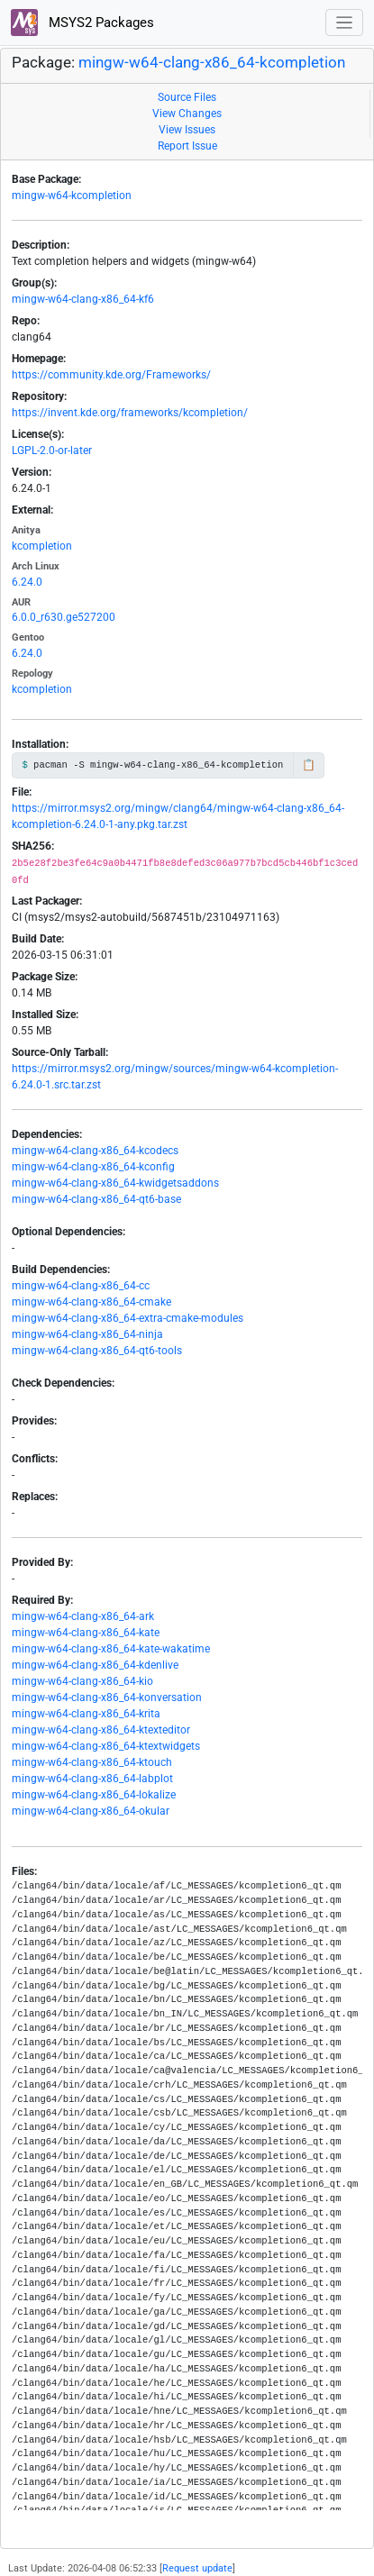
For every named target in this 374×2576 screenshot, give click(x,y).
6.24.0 (27, 582)
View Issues (187, 129)
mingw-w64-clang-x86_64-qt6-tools (97, 1350)
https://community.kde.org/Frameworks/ (111, 375)
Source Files (187, 97)
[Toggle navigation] (344, 23)
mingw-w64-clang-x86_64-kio (82, 1681)
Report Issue (187, 146)
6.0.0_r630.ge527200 (63, 617)
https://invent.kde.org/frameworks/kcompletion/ (130, 412)
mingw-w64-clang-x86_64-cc (81, 1285)
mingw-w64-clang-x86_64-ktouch (92, 1762)
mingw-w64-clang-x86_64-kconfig (93, 1167)
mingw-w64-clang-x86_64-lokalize (94, 1795)
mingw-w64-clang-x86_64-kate (86, 1632)
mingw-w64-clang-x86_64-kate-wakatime (111, 1649)
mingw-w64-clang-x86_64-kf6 (83, 299)
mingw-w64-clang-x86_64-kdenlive (95, 1665)
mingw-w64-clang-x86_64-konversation (107, 1697)
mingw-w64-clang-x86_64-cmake (91, 1302)
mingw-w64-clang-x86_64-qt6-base (96, 1199)
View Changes (187, 113)
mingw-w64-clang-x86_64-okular (90, 1811)
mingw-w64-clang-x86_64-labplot (92, 1778)
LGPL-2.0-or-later (52, 450)
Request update (197, 2568)
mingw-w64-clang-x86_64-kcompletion (211, 62)
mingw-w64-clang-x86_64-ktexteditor (101, 1730)
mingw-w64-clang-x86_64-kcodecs (95, 1150)
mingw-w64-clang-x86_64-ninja (87, 1334)
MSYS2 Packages (82, 22)
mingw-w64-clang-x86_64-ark (83, 1616)
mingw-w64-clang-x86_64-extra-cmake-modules (127, 1318)
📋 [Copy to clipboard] (308, 765)
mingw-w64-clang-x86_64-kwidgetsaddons (115, 1183)
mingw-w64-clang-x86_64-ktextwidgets (106, 1746)
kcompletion (42, 546)
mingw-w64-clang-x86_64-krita (86, 1713)
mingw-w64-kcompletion (72, 195)
